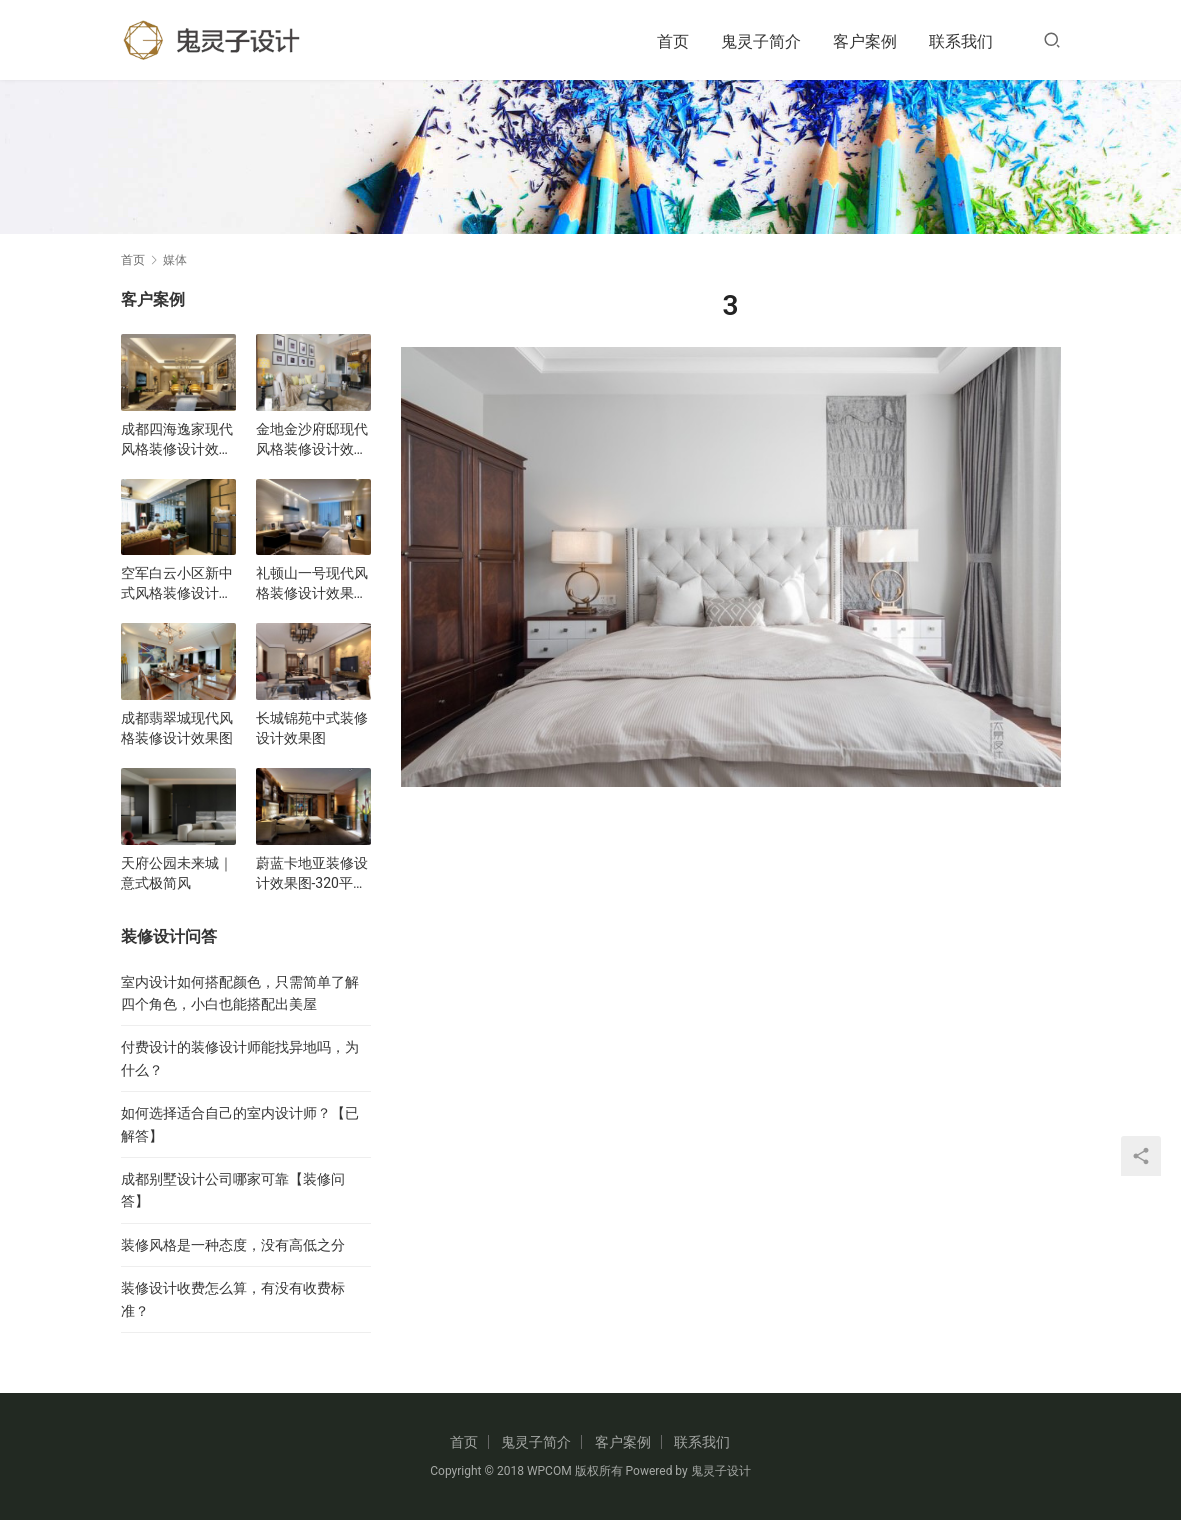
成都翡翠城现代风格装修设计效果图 (177, 728)
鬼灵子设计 (721, 1471)
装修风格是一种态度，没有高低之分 (233, 1245)
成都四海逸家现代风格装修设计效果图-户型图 (177, 440)
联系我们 (961, 41)
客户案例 (865, 41)
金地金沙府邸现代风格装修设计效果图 (312, 440)
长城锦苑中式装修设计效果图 (312, 728)
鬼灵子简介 (761, 41)
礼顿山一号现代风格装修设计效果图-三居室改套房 (312, 584)
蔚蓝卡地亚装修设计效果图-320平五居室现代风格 (312, 874)
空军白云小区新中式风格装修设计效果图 (177, 584)
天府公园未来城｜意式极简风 (177, 873)
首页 (673, 41)
